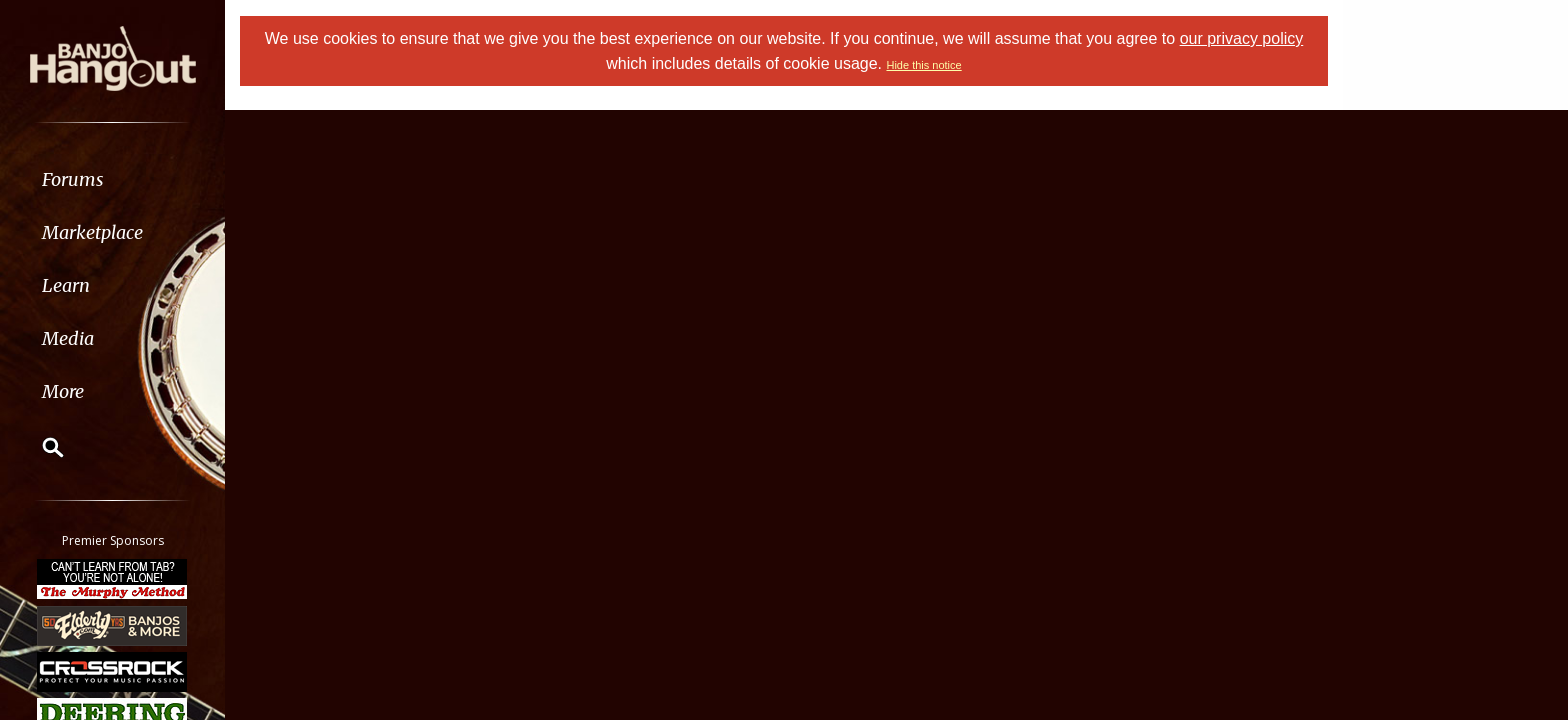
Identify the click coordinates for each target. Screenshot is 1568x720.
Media (68, 338)
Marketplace (92, 232)
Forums (73, 179)
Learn (66, 285)
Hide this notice (923, 65)
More (63, 391)
